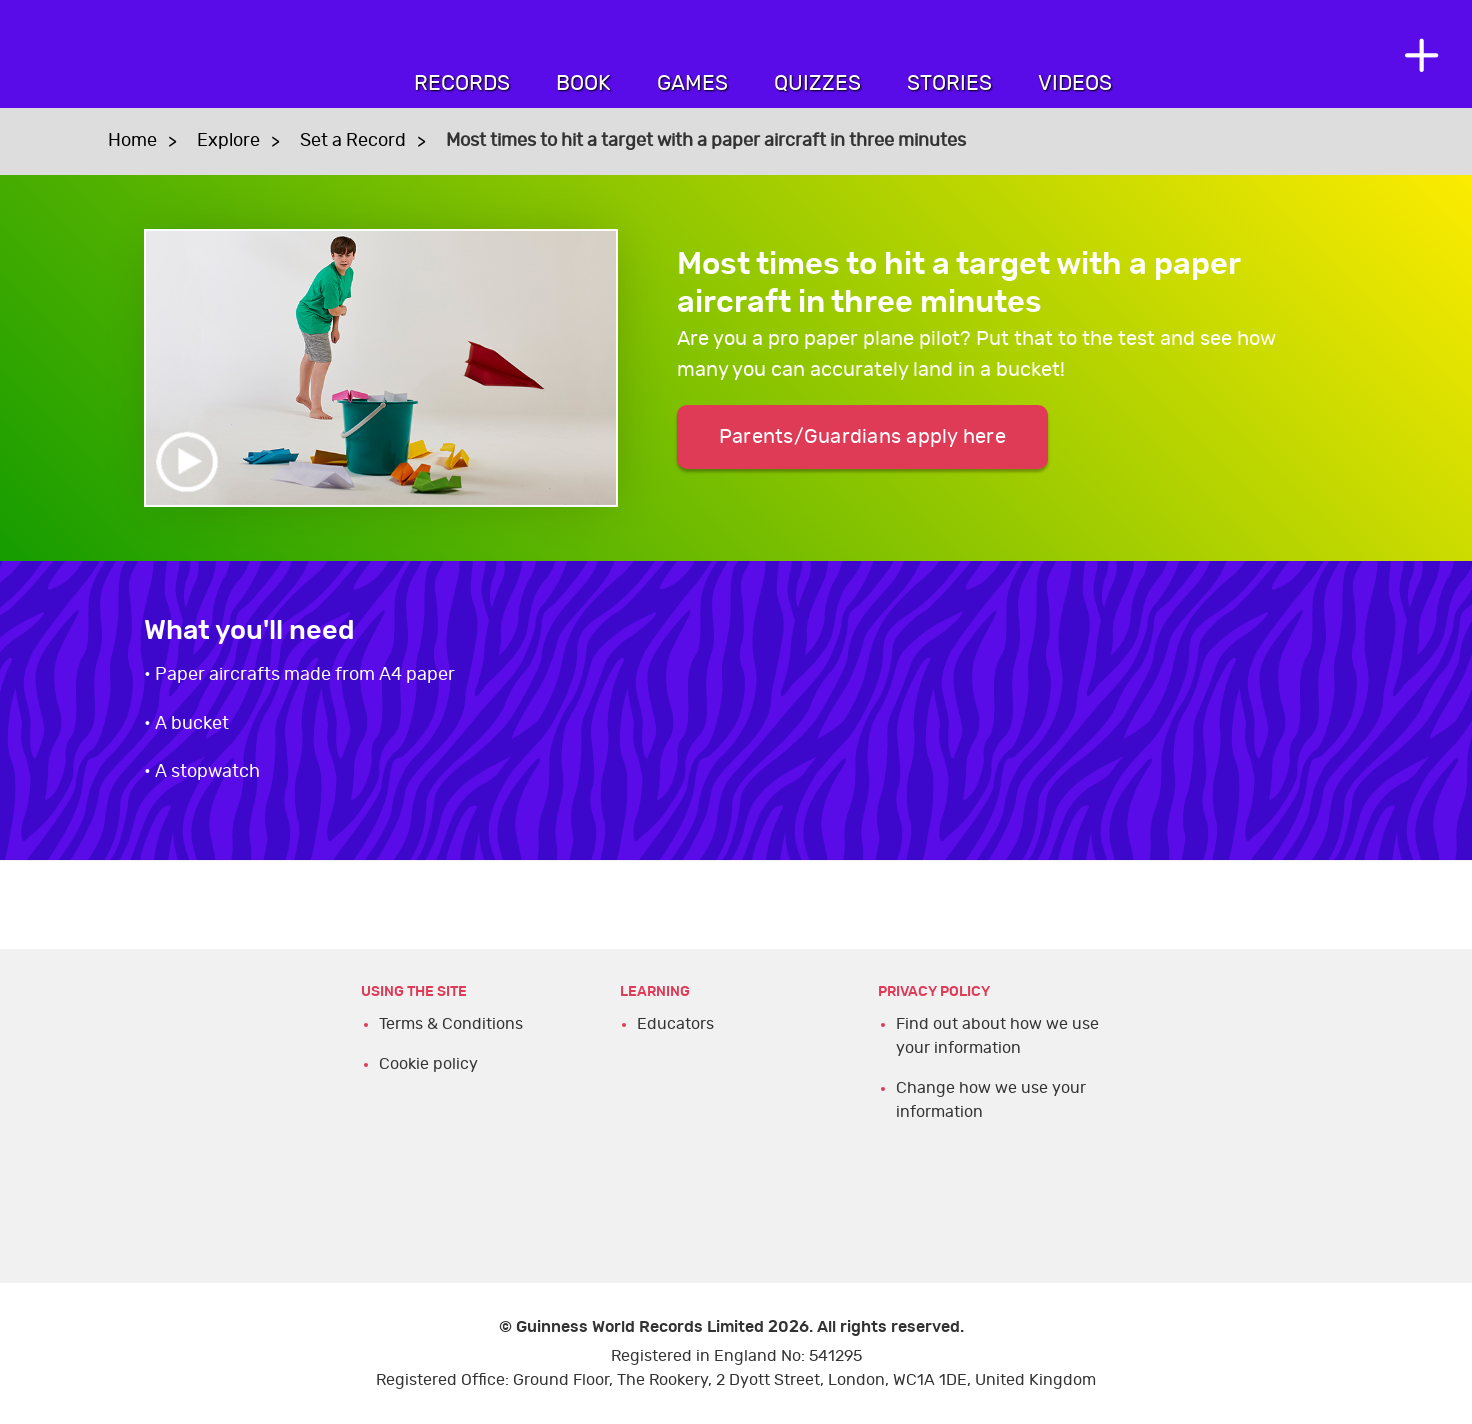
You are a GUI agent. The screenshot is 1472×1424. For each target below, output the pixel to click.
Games (692, 83)
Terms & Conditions (451, 1024)
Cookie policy (428, 1064)
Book (583, 83)
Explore (228, 141)
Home (132, 141)
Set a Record (353, 141)
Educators (675, 1024)
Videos (1075, 83)
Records (462, 83)
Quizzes (817, 83)
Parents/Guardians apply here (862, 437)
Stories (949, 83)
